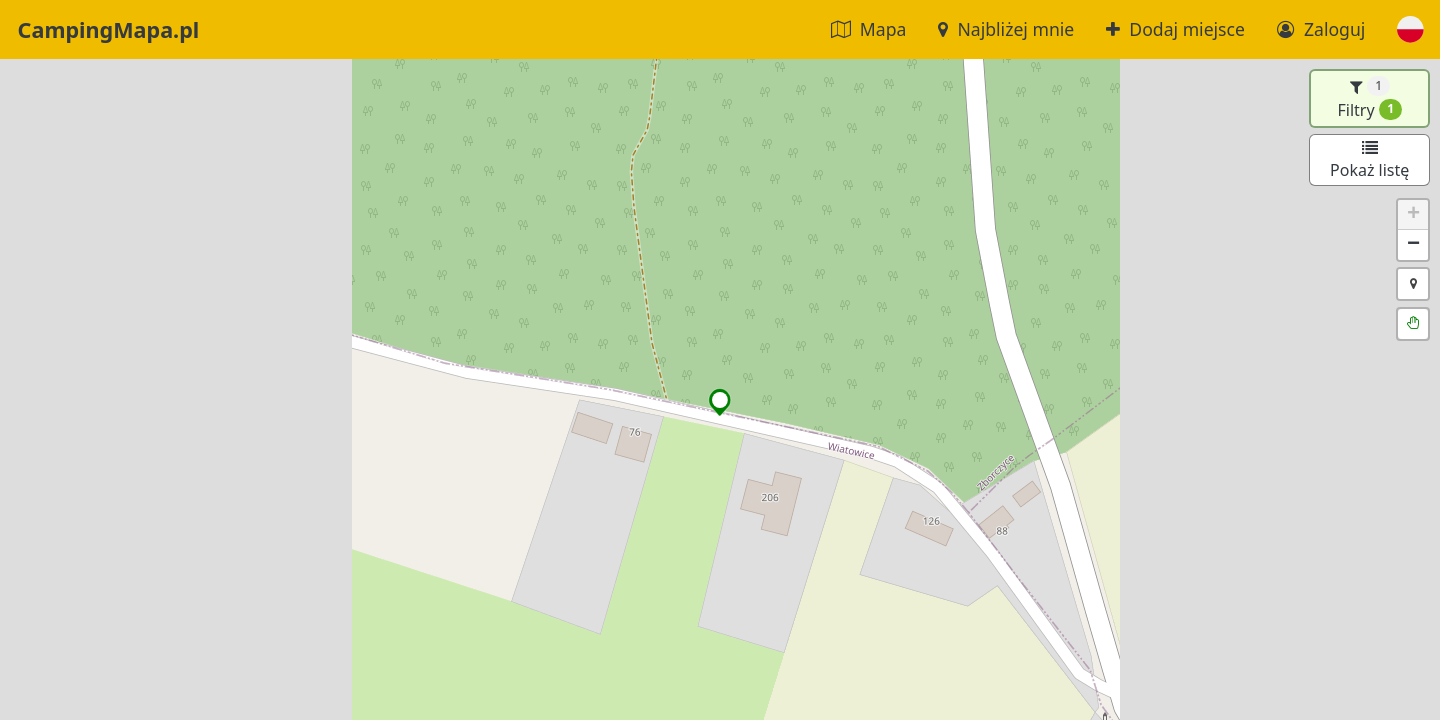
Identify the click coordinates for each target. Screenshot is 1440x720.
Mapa (869, 29)
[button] (1410, 29)
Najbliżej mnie (1006, 29)
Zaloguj (1321, 29)
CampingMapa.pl (109, 29)
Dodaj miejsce (1175, 29)
